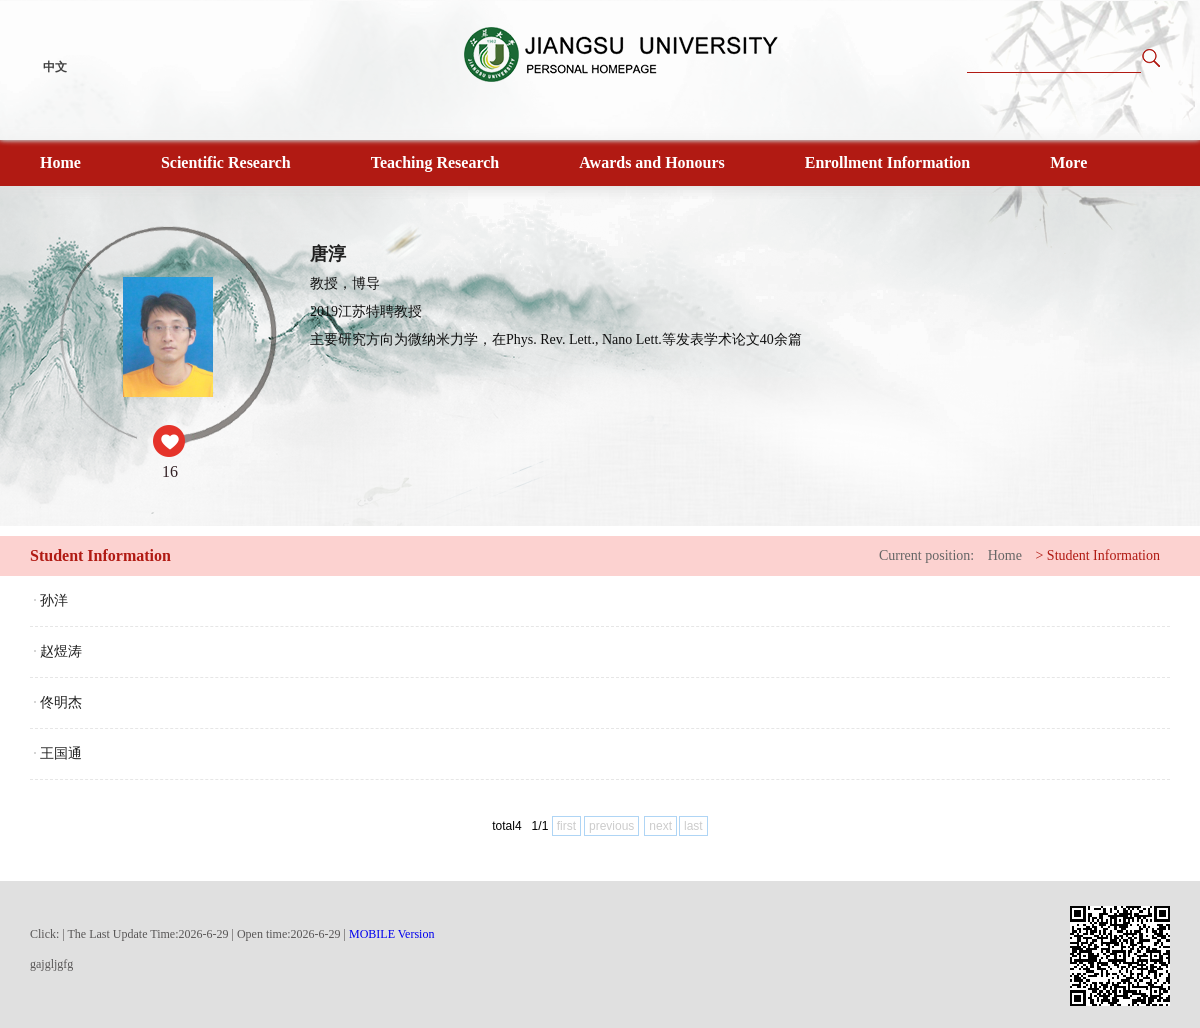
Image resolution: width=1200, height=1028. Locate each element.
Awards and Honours (652, 162)
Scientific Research (226, 162)
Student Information (1103, 555)
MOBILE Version (391, 934)
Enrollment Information (887, 162)
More (1068, 162)
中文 (55, 67)
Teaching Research (435, 162)
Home (60, 162)
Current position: (926, 555)
